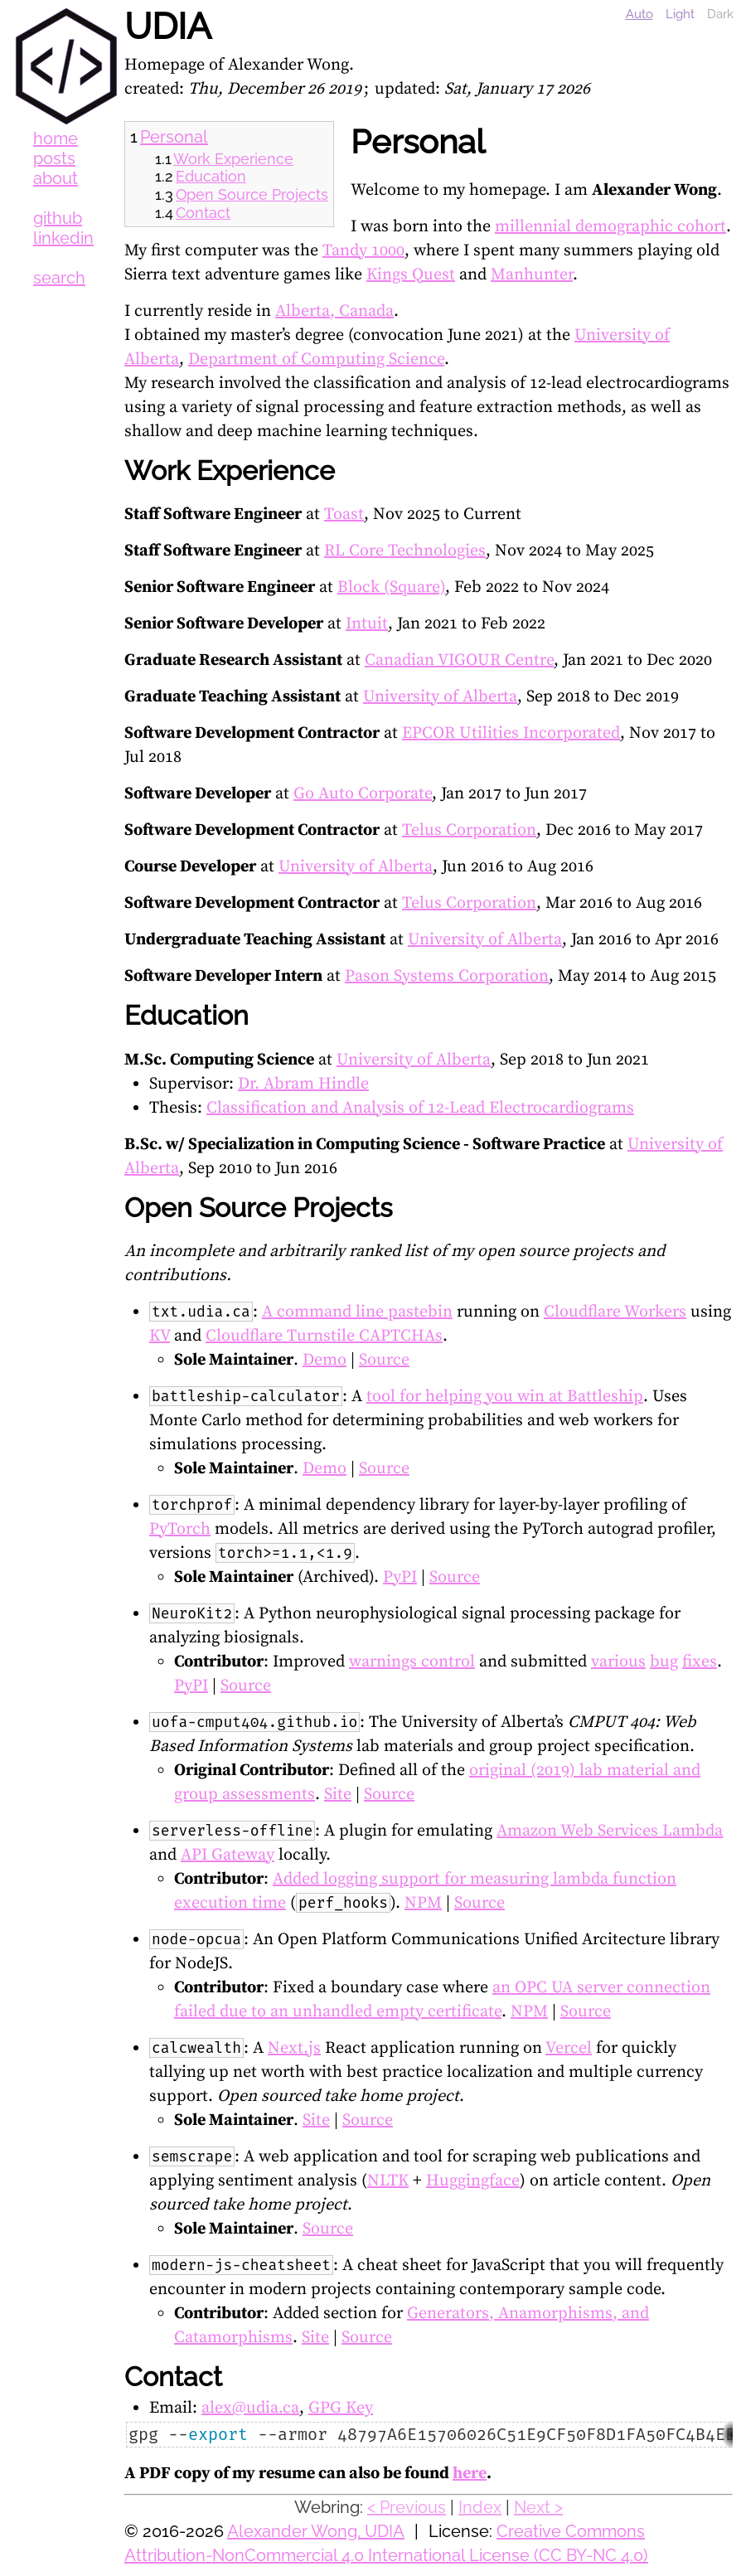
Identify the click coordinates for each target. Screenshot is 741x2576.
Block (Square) (391, 587)
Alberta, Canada (334, 311)
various (618, 1662)
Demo (324, 1360)
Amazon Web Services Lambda (609, 1831)
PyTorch (180, 1529)
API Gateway (227, 1855)
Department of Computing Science (316, 359)
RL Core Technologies (405, 551)
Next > (538, 2507)
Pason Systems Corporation (447, 976)
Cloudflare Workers (615, 1312)
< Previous (406, 2507)
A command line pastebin (357, 1312)
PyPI (400, 1577)
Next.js (294, 2048)
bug (664, 1662)
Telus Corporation (469, 830)
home (55, 138)
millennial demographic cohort (610, 226)
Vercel (568, 2048)
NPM (423, 1903)
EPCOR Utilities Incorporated (511, 733)
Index (479, 2507)
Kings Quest (410, 274)
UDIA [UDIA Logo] (66, 66)
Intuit (367, 624)
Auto (639, 14)
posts (54, 158)
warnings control (412, 1662)
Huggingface (473, 2181)
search (59, 278)
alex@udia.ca (250, 2408)
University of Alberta (440, 696)
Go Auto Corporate (362, 793)
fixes (699, 1662)
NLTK (388, 2181)
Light (680, 14)
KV (159, 1336)
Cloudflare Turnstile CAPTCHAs (324, 1336)
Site (337, 1794)
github (57, 218)
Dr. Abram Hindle (303, 1084)
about (55, 178)
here (470, 2473)
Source (384, 1360)
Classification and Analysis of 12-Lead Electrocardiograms (420, 1108)
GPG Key (340, 2408)
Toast (344, 514)
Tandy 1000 (363, 250)
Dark (720, 14)
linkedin (63, 238)
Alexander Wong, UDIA (315, 2531)
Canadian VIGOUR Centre (459, 660)
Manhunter (532, 274)
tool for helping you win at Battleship (504, 1396)
